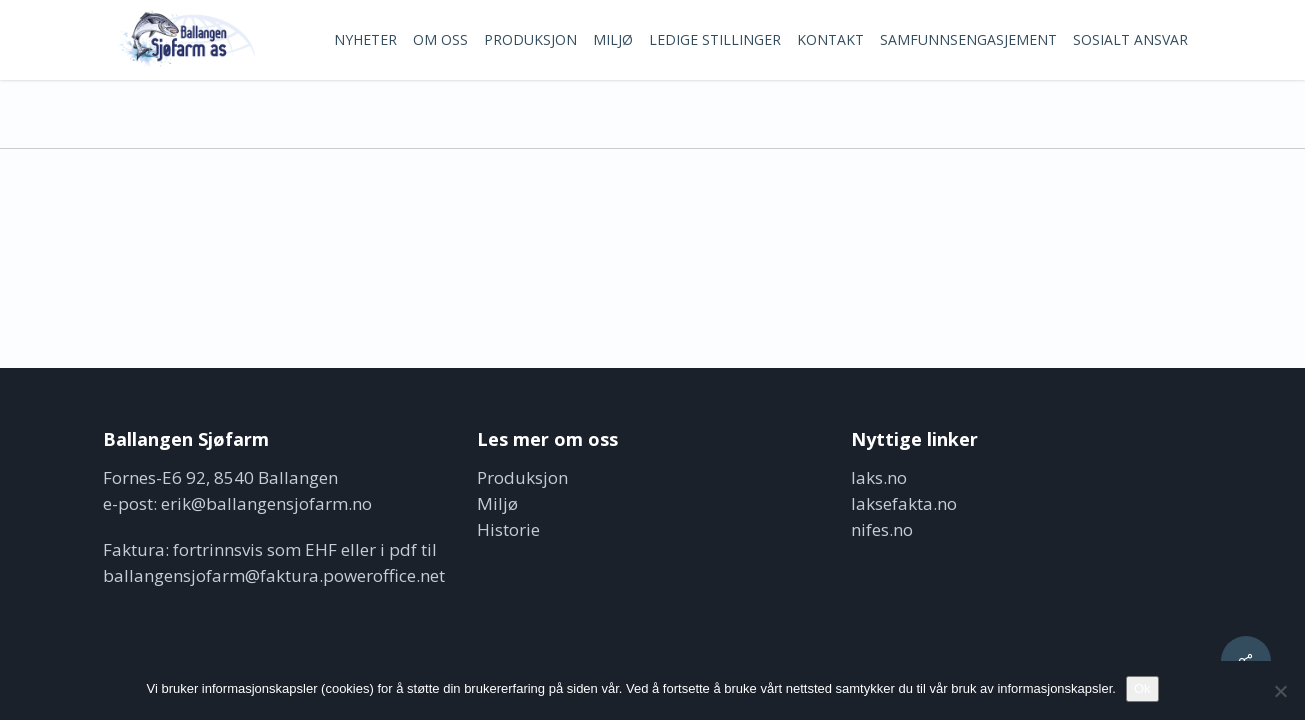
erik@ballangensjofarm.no (266, 503)
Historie (508, 529)
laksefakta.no (904, 503)
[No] (1280, 691)
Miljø (497, 503)
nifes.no (882, 529)
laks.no (879, 477)
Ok (1142, 688)
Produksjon (522, 477)
